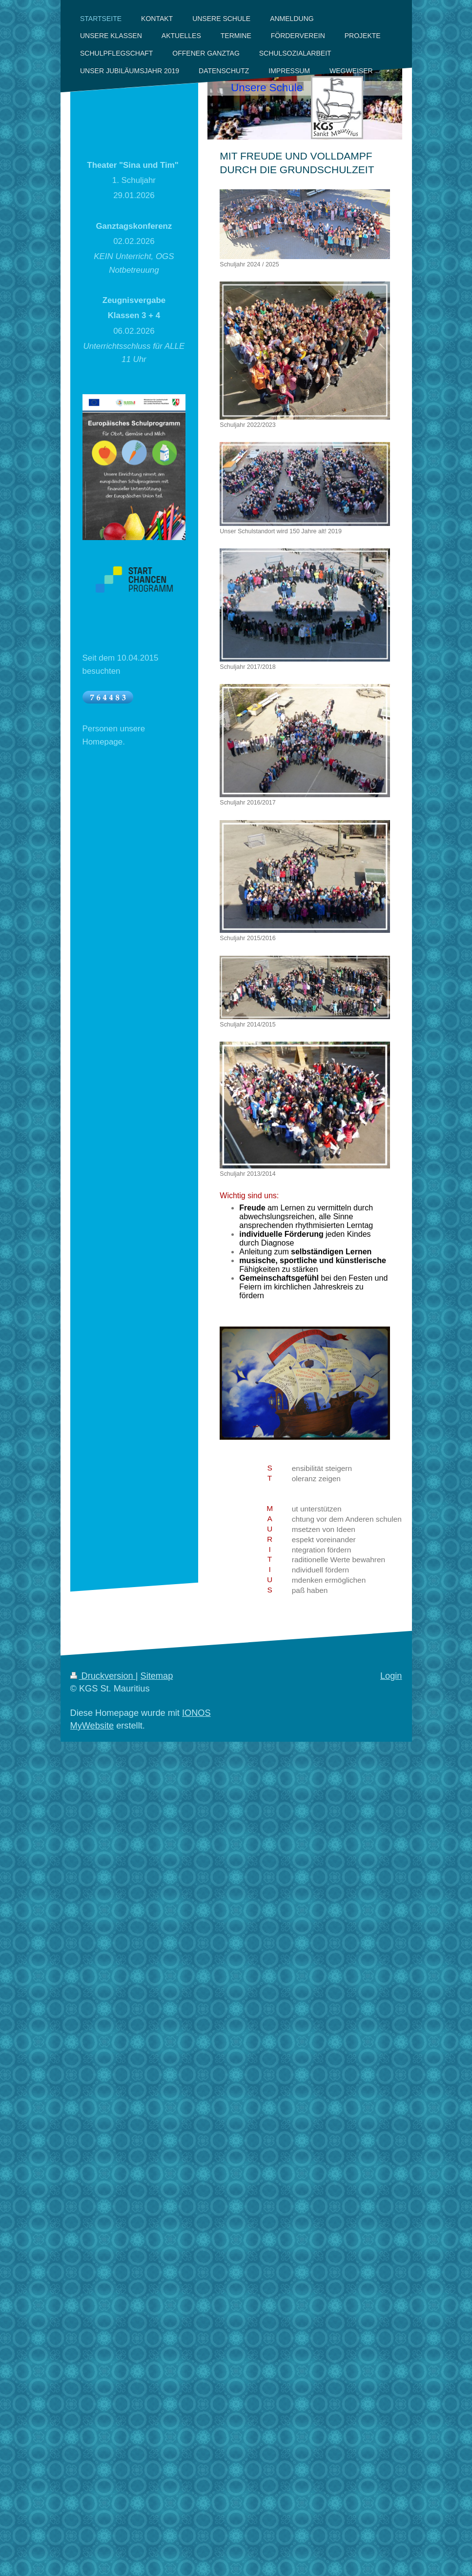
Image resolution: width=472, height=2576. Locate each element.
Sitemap (157, 1676)
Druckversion (103, 1676)
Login (391, 1676)
